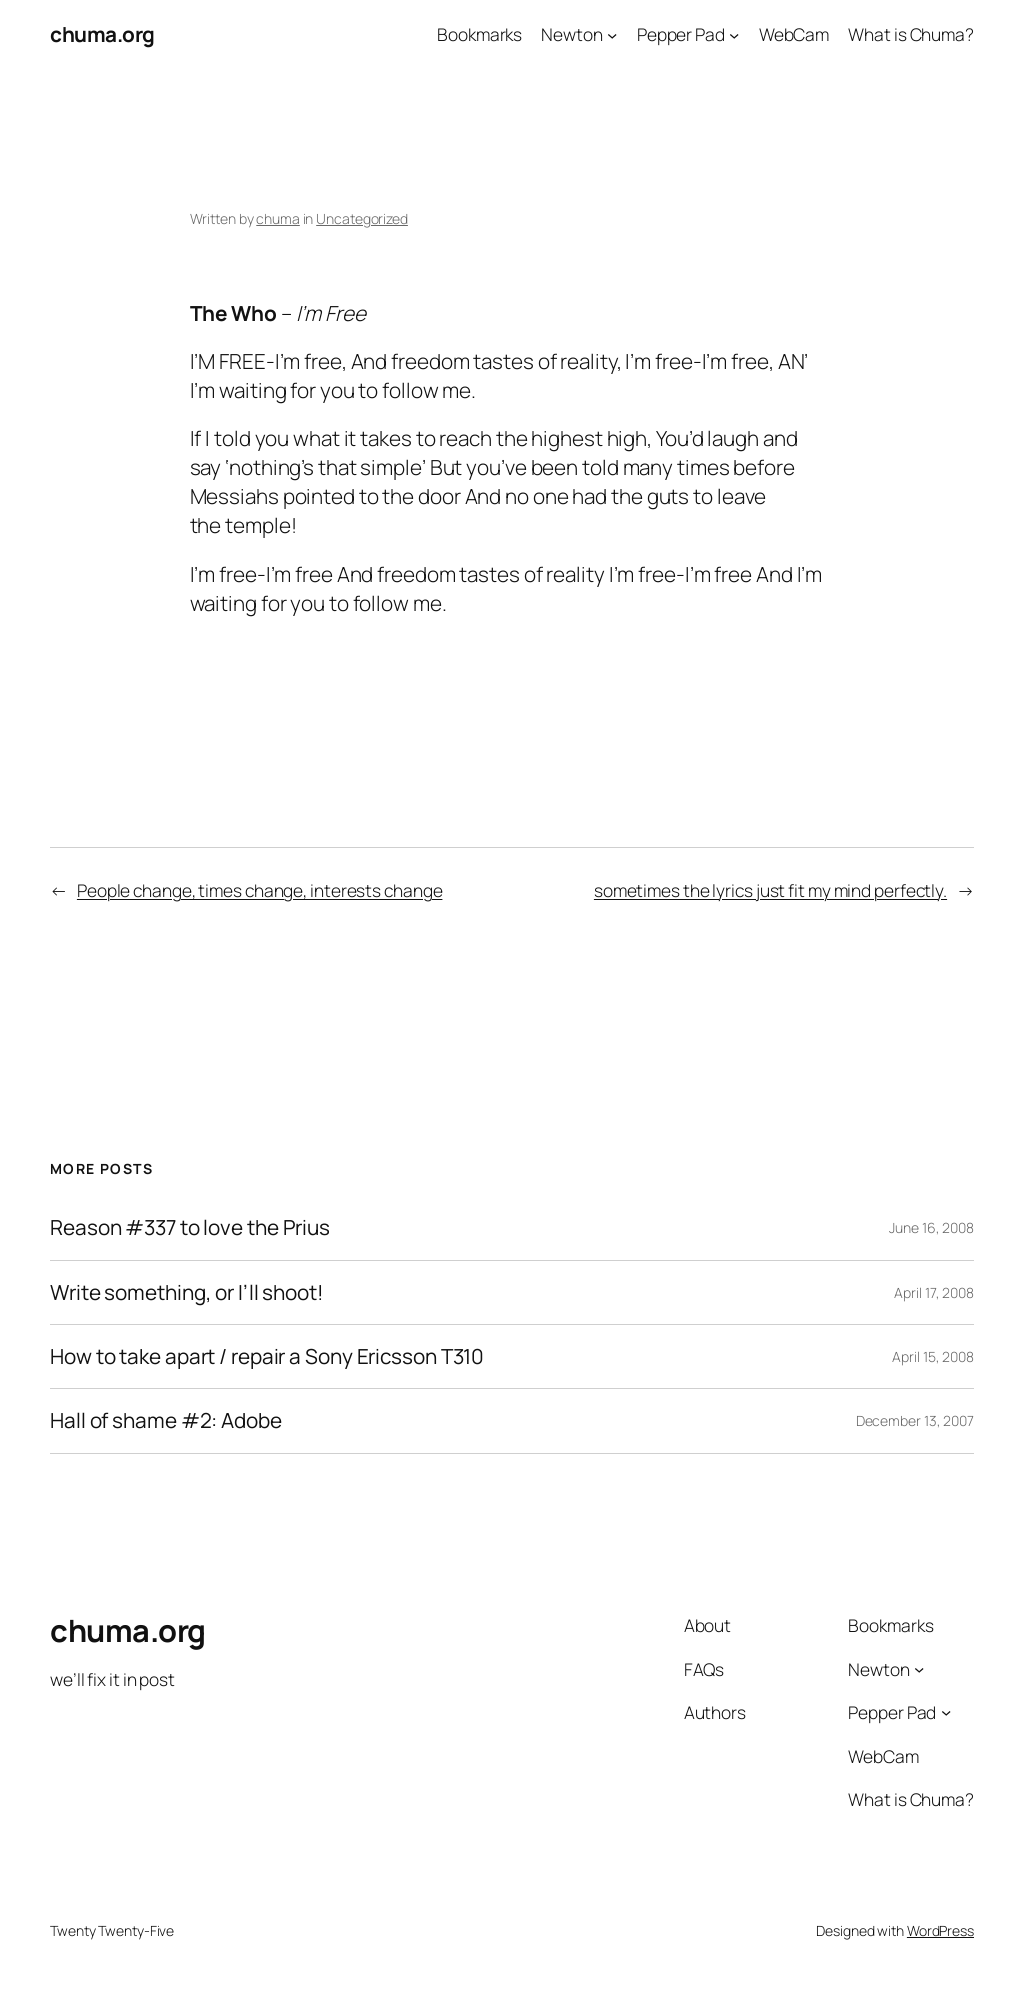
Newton (571, 34)
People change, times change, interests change (260, 890)
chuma (278, 218)
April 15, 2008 (933, 1356)
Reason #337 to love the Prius (190, 1227)
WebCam (794, 34)
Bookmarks (479, 34)
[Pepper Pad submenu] (734, 34)
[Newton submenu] (612, 34)
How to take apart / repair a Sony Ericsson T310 (267, 1356)
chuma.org (102, 34)
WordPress (940, 1930)
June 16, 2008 (931, 1227)
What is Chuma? (911, 34)
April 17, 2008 (934, 1292)
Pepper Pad (681, 34)
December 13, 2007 (915, 1420)
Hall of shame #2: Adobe (166, 1420)
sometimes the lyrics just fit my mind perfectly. (770, 890)
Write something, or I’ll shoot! (187, 1292)
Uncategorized (362, 218)
